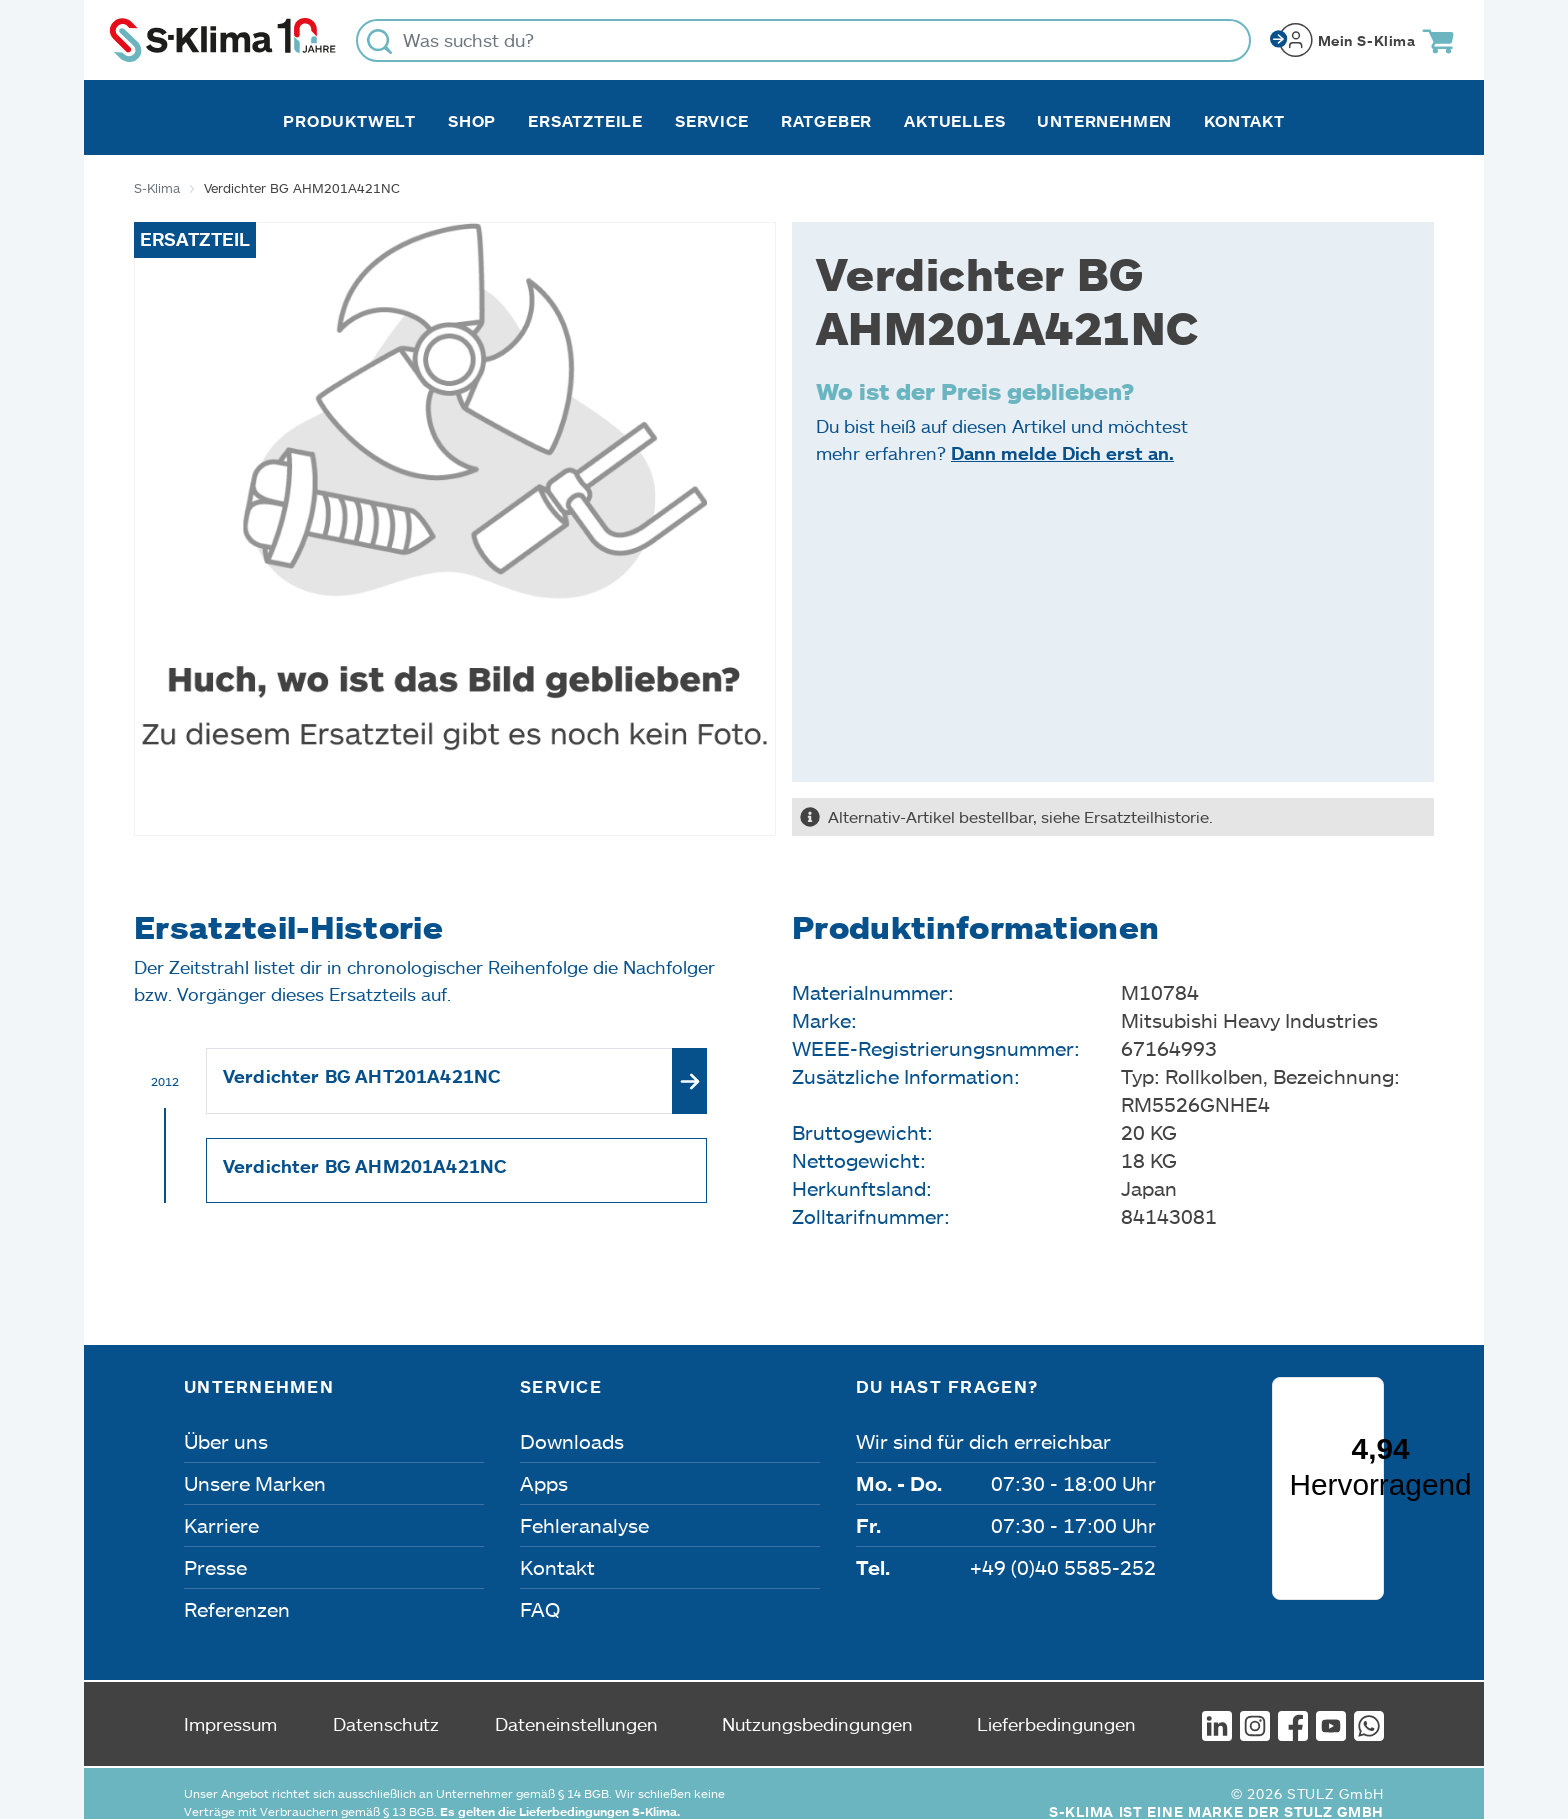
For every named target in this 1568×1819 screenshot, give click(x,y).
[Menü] (1371, 1487)
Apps (544, 1483)
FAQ (540, 1609)
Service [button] (712, 121)
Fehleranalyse (584, 1525)
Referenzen (237, 1609)
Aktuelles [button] (954, 121)
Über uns (226, 1441)
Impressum (230, 1706)
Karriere (221, 1525)
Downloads (572, 1441)
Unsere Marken (255, 1483)
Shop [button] (472, 121)
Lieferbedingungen (1056, 1706)
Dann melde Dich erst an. (1062, 453)
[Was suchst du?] (803, 40)
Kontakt (1244, 121)
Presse (215, 1567)
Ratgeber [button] (826, 121)
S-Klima (157, 188)
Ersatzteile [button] (585, 121)
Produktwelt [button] (349, 121)
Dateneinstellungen (576, 1706)
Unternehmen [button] (1104, 121)
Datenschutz (386, 1706)
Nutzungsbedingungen (817, 1706)
